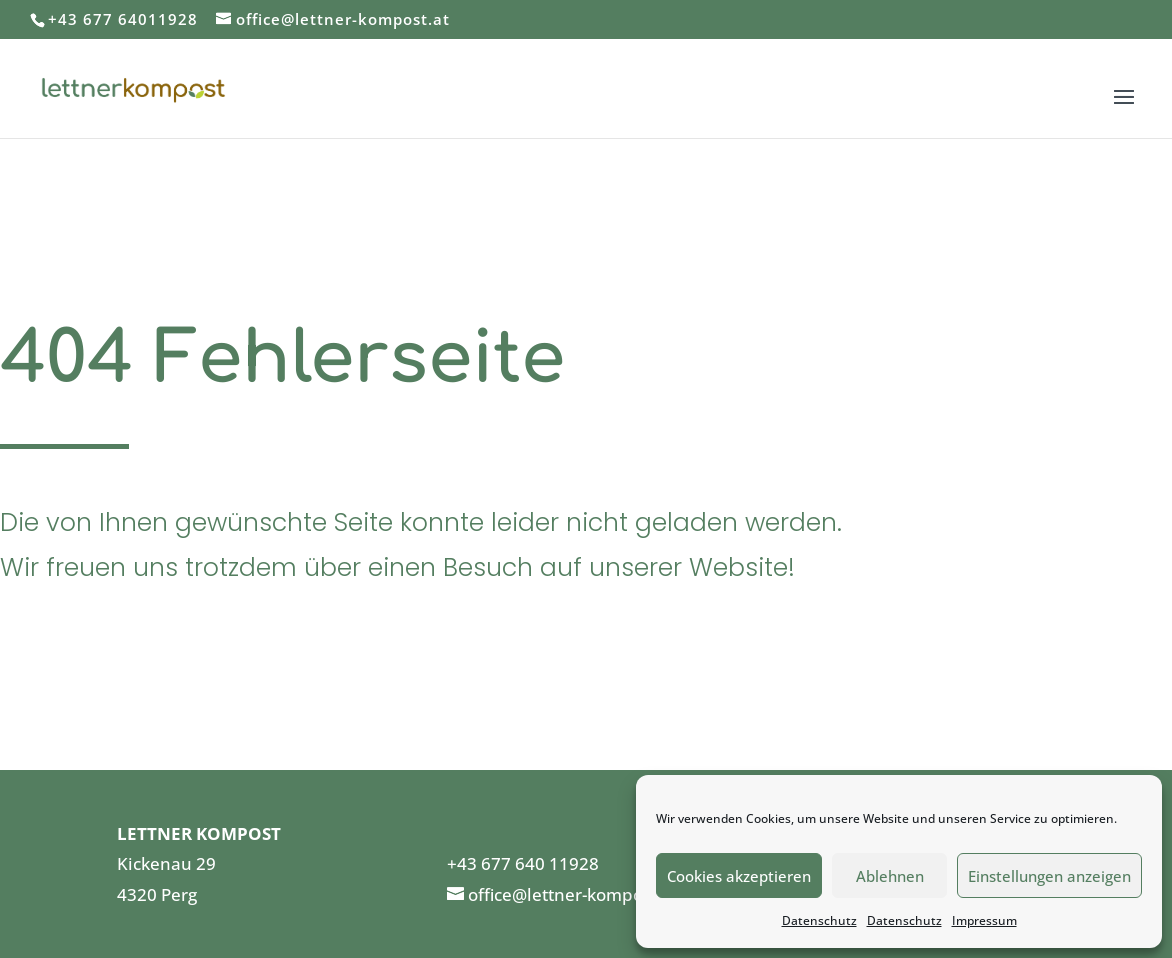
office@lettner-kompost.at (573, 894)
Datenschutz (819, 920)
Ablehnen (890, 876)
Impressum (984, 920)
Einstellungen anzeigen (1049, 876)
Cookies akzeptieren (739, 876)
